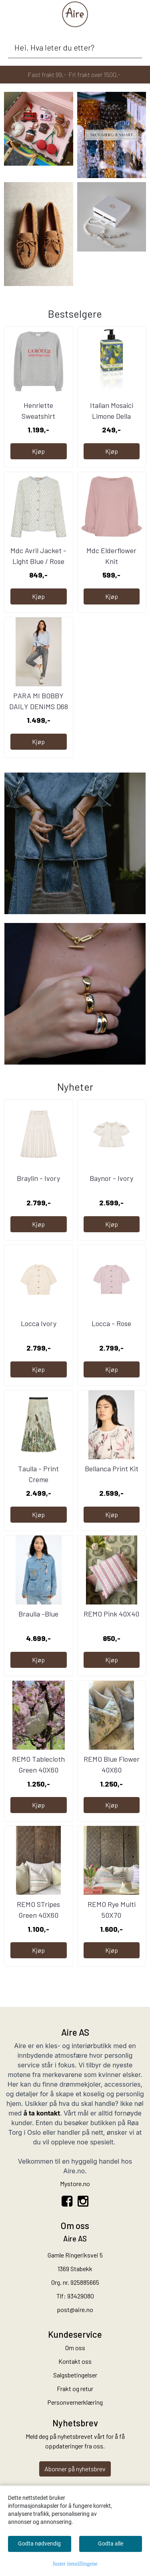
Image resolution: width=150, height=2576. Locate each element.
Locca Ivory (38, 1323)
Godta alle (110, 2543)
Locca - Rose (111, 1323)
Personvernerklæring (75, 2402)
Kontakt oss (75, 2361)
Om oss (75, 2347)
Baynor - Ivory (111, 1178)
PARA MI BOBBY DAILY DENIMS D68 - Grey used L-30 (38, 706)
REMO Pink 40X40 (111, 1613)
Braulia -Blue (38, 1613)
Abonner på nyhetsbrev (75, 2469)
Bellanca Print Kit (111, 1468)
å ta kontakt (42, 2113)
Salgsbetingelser (75, 2375)
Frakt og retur (75, 2388)
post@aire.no (75, 2309)
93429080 (80, 2296)
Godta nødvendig (39, 2543)
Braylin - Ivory (38, 1178)
